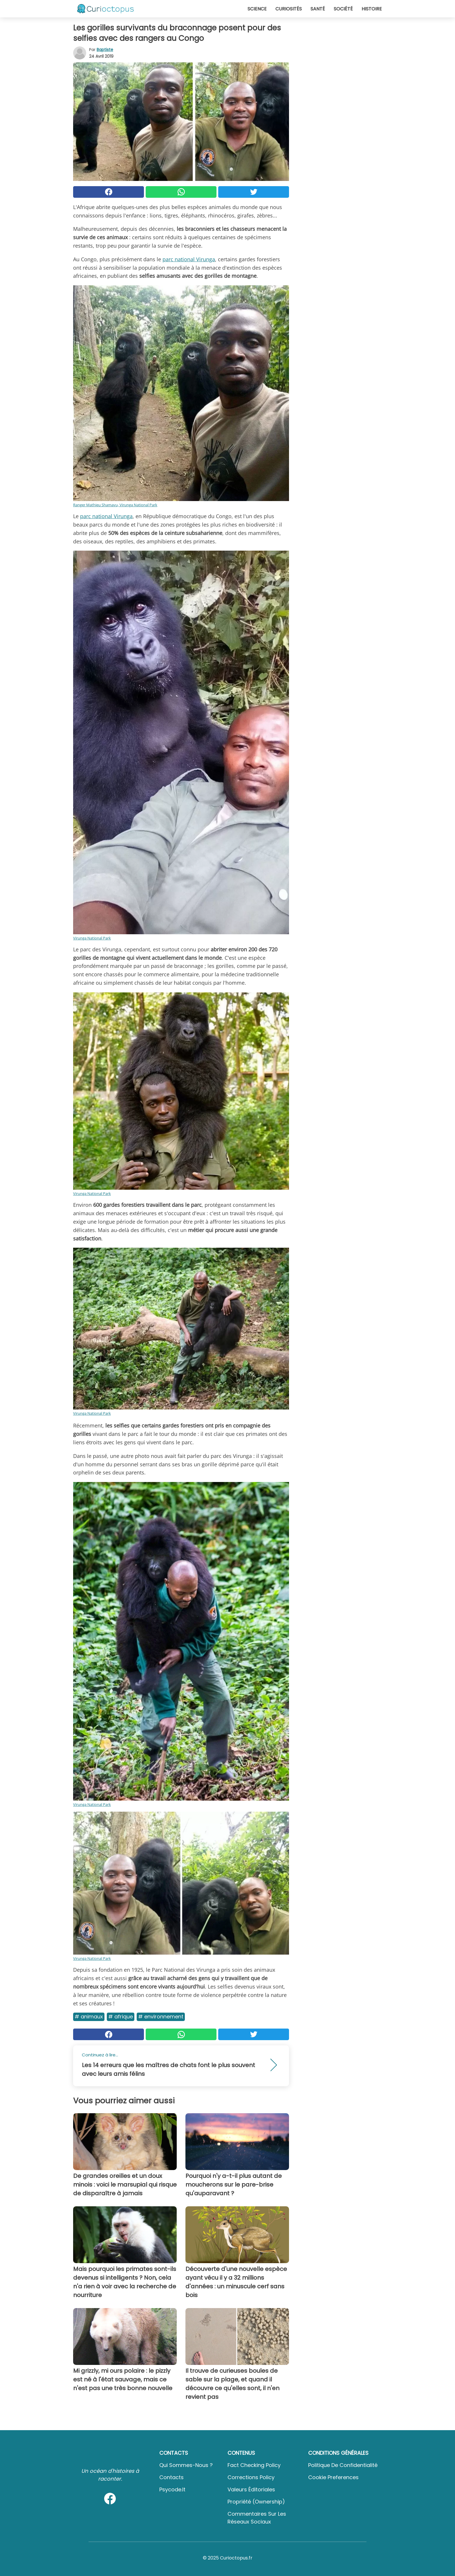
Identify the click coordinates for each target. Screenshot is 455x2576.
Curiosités (288, 9)
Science (257, 9)
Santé (317, 9)
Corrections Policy (251, 2477)
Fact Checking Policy (254, 2465)
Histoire (372, 9)
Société (343, 9)
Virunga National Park (92, 938)
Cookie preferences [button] (333, 2477)
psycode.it (172, 2489)
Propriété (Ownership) (256, 2501)
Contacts (171, 2477)
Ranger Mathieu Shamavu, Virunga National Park (115, 504)
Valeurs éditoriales (251, 2489)
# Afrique (120, 2016)
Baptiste (105, 49)
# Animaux (89, 2016)
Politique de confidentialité (343, 2465)
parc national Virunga (188, 259)
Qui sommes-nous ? (186, 2465)
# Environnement (160, 2016)
